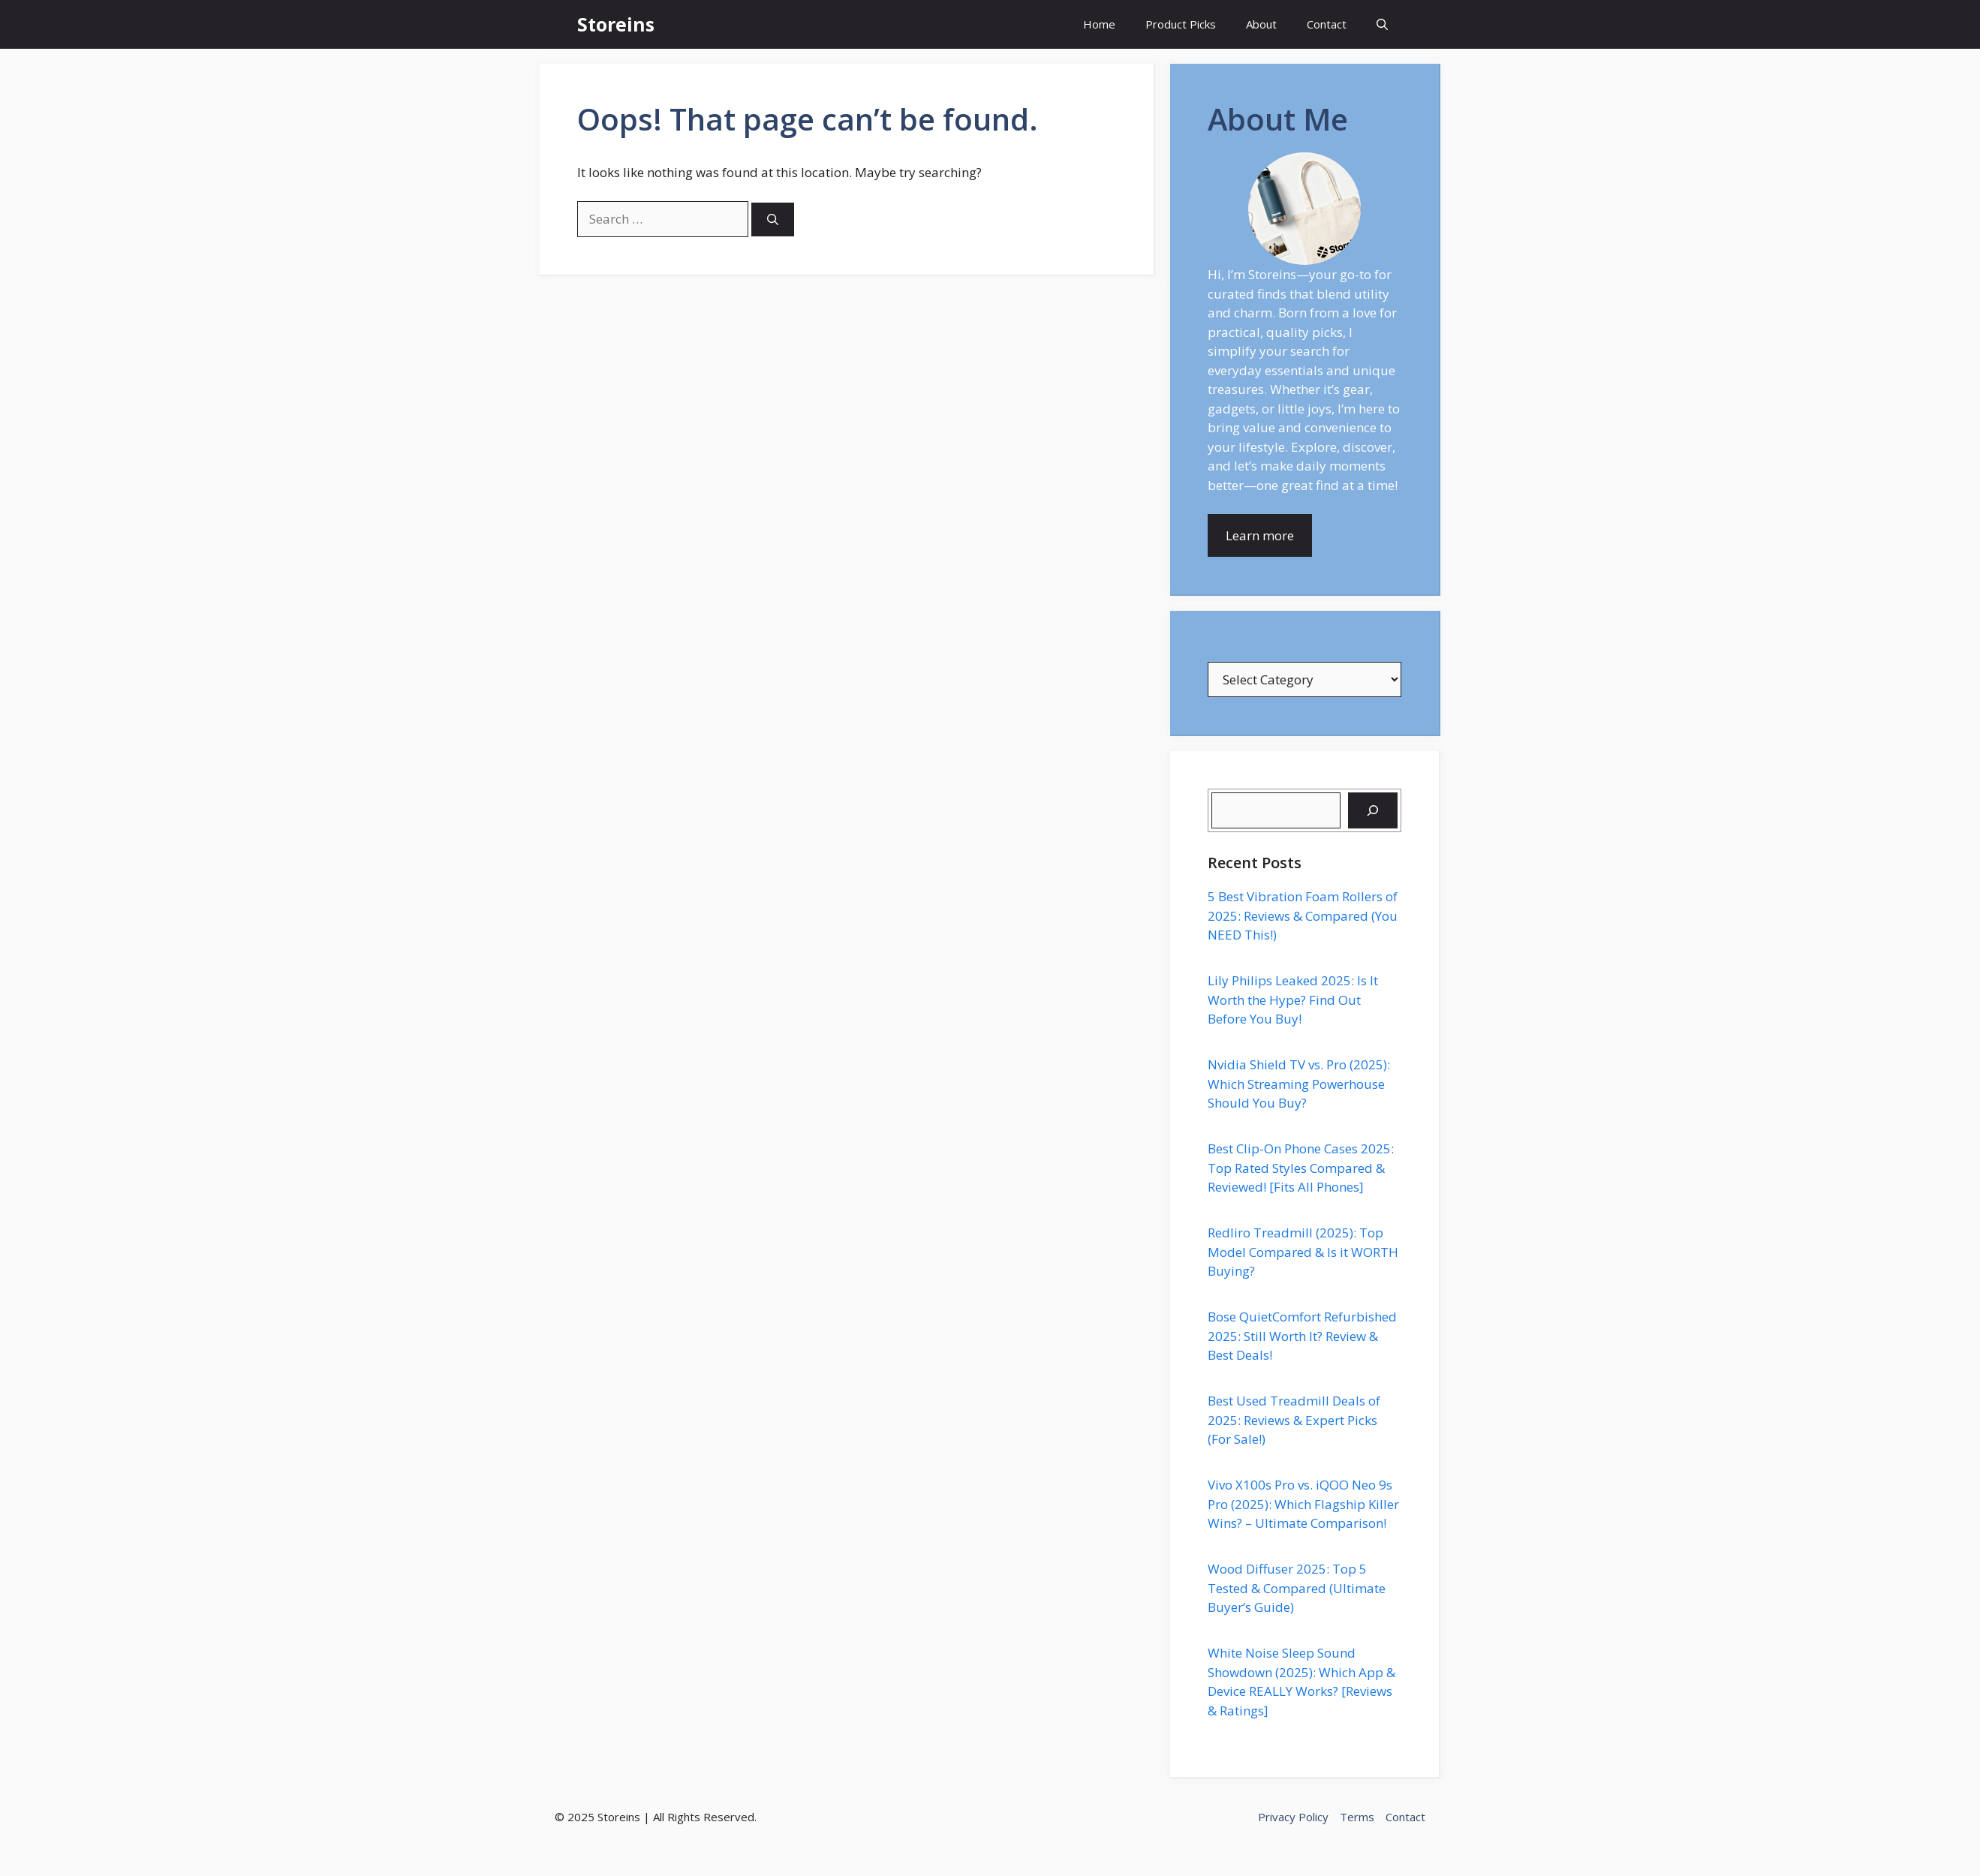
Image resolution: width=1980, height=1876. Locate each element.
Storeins (615, 24)
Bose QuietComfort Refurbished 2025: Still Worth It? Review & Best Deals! (1302, 1335)
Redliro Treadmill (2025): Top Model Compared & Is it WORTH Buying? (1303, 1251)
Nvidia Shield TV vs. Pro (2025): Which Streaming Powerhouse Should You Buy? (1299, 1083)
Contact (1327, 24)
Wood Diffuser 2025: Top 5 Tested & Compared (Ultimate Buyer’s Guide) (1297, 1588)
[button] (1382, 24)
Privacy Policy (1293, 1816)
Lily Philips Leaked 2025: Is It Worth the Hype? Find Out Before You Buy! (1293, 999)
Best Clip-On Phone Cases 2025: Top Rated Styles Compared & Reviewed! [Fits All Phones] (1301, 1167)
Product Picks (1180, 24)
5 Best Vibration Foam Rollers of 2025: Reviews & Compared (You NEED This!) (1303, 915)
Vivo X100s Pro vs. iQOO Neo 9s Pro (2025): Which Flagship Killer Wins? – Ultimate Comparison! (1303, 1504)
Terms (1357, 1816)
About (1261, 24)
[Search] (772, 219)
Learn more (1260, 535)
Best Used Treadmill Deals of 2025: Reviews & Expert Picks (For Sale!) (1294, 1420)
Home (1099, 24)
